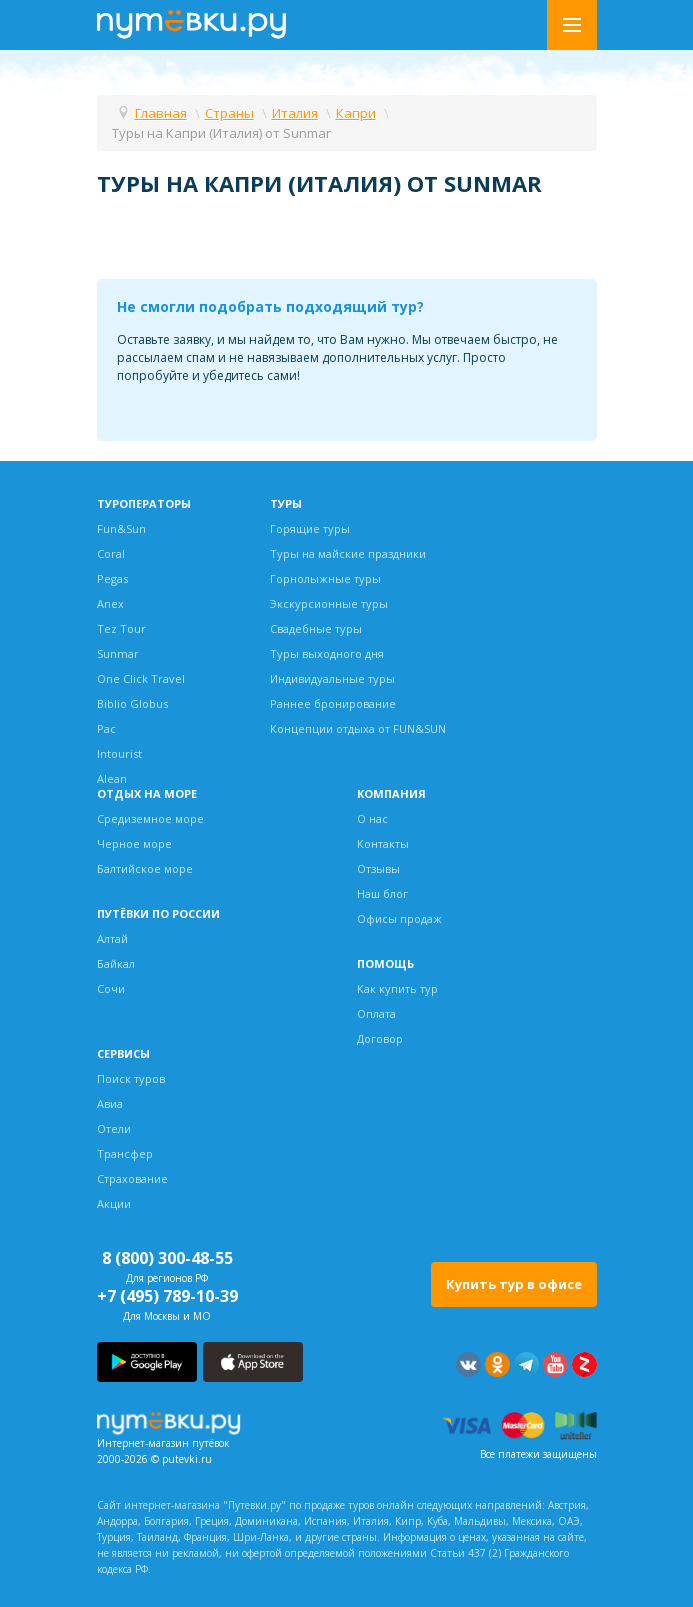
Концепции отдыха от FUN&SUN (358, 728)
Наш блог (382, 893)
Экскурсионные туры (329, 603)
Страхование (132, 1178)
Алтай (112, 938)
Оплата (376, 1013)
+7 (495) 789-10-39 (167, 1296)
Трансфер (125, 1153)
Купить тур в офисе (514, 1284)
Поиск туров (131, 1078)
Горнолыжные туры (325, 578)
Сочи (111, 988)
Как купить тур (397, 988)
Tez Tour (121, 628)
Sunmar (118, 653)
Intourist (119, 753)
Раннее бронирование (333, 703)
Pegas (112, 578)
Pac (106, 728)
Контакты (383, 843)
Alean (112, 778)
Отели (114, 1128)
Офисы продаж (399, 918)
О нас (372, 818)
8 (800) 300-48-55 (167, 1258)
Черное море (134, 843)
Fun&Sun (121, 528)
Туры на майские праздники (348, 553)
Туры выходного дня (327, 653)
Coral (111, 553)
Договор (380, 1038)
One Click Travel (141, 678)
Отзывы (378, 868)
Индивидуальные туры (332, 678)
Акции (114, 1203)
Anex (110, 603)
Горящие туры (310, 528)
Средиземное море (150, 818)
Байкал (116, 963)
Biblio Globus (132, 703)
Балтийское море (145, 868)
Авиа (110, 1103)
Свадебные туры (316, 628)
